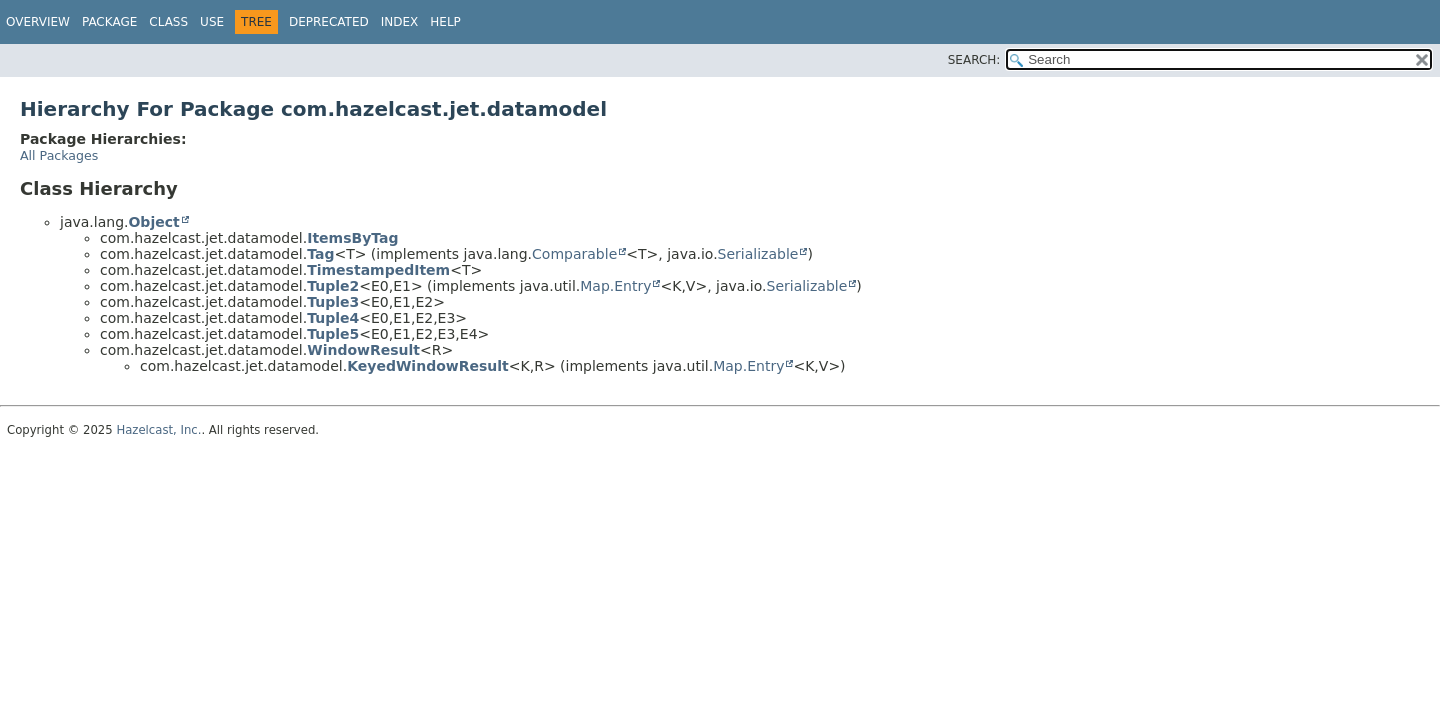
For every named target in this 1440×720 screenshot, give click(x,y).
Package (109, 22)
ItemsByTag (352, 238)
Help (445, 22)
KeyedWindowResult (428, 366)
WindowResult (363, 350)
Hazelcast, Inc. (158, 430)
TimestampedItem (378, 270)
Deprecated (329, 22)
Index (400, 22)
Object (153, 222)
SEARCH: (974, 60)
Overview (38, 22)
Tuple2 (333, 286)
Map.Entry (615, 286)
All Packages (59, 155)
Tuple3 (333, 302)
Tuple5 (333, 334)
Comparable (574, 254)
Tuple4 (333, 318)
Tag (320, 254)
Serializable (758, 254)
